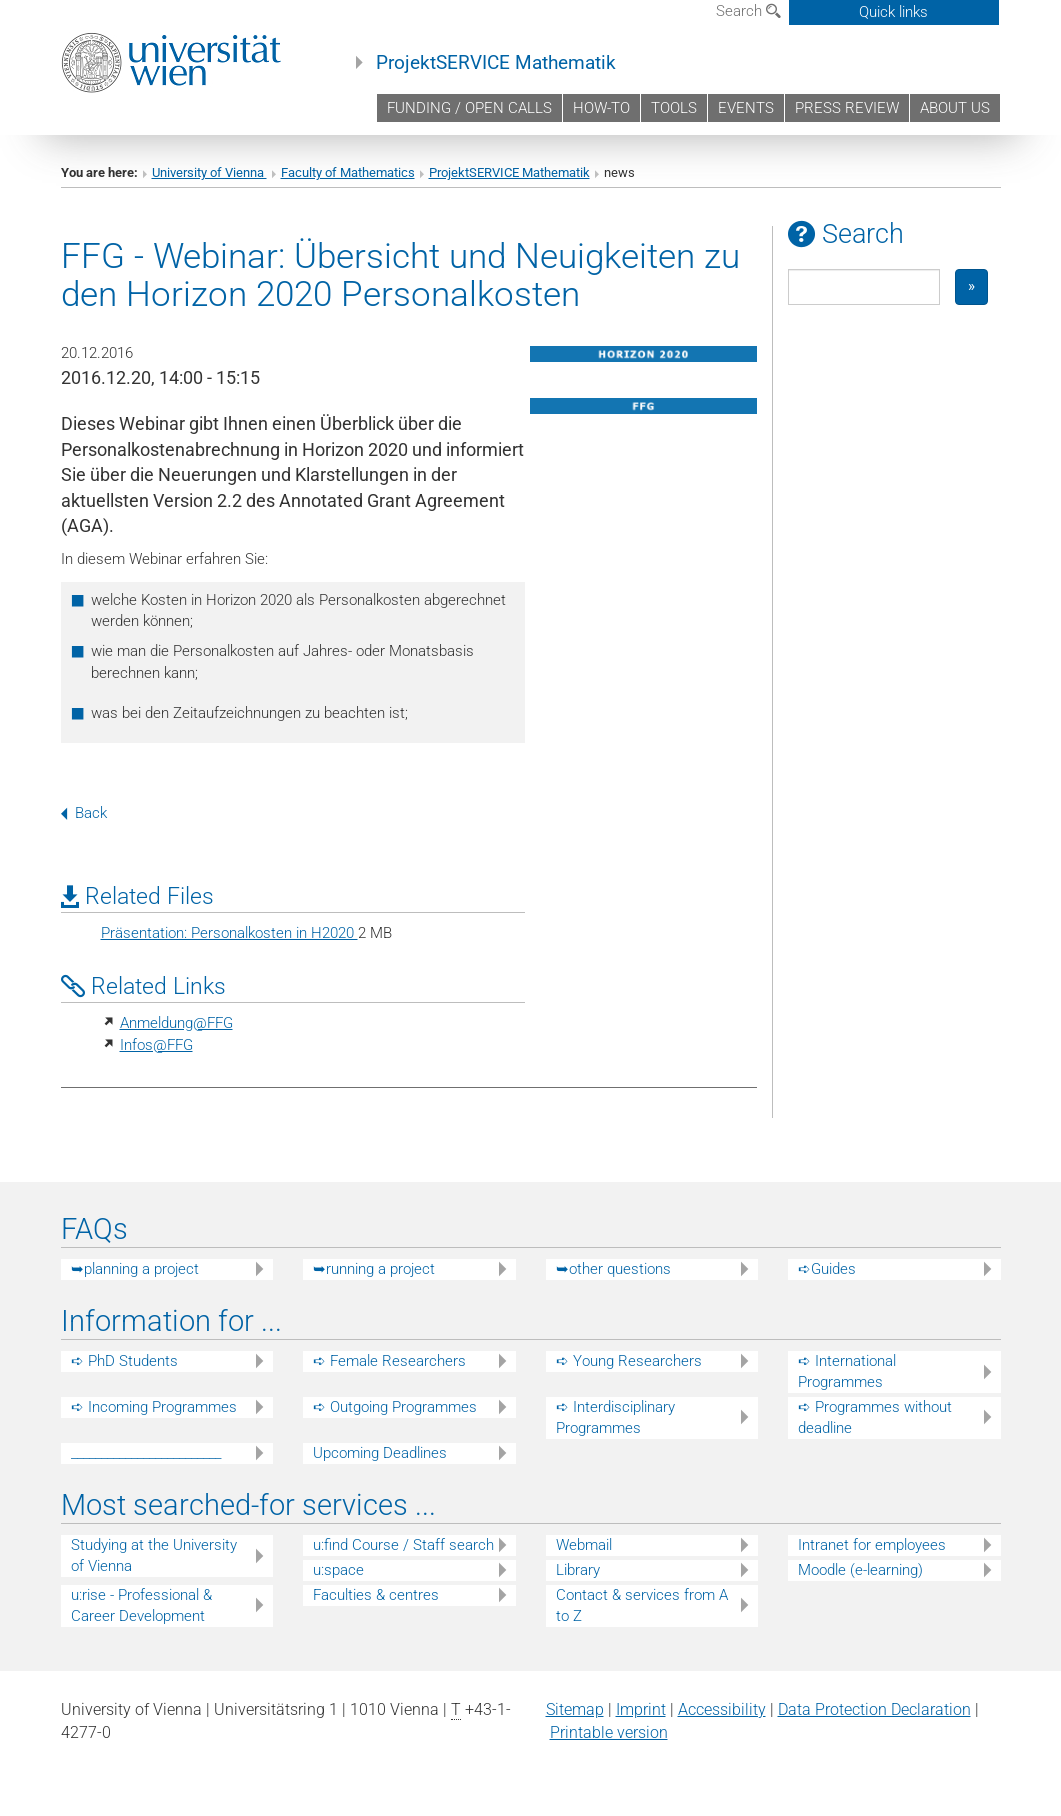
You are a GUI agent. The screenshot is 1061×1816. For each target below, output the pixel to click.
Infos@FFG (156, 1045)
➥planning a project (135, 1269)
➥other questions (613, 1269)
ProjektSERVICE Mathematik (496, 63)
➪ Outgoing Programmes (395, 1407)
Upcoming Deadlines (380, 1453)
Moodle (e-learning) (860, 1570)
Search (748, 11)
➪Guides (827, 1269)
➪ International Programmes (847, 1371)
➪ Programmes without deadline (875, 1417)
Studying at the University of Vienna (154, 1555)
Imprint (641, 1709)
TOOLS (674, 108)
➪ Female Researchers (389, 1361)
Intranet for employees (872, 1545)
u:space (338, 1570)
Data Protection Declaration (874, 1709)
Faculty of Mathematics (348, 172)
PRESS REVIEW (847, 108)
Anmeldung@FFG (176, 1023)
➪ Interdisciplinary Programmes (615, 1417)
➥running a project (374, 1269)
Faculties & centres (376, 1595)
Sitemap (575, 1709)
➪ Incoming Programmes (154, 1407)
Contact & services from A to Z (642, 1605)
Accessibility (722, 1709)
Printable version (609, 1732)
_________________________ (146, 1453)
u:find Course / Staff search (403, 1545)
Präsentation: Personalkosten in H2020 (229, 933)
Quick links (893, 12)
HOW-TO (601, 108)
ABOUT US (955, 108)
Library (578, 1570)
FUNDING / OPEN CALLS (469, 108)
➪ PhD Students (124, 1361)
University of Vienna (209, 172)
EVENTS (746, 108)
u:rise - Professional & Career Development (141, 1605)
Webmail (584, 1545)
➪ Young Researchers (629, 1361)
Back (84, 813)
